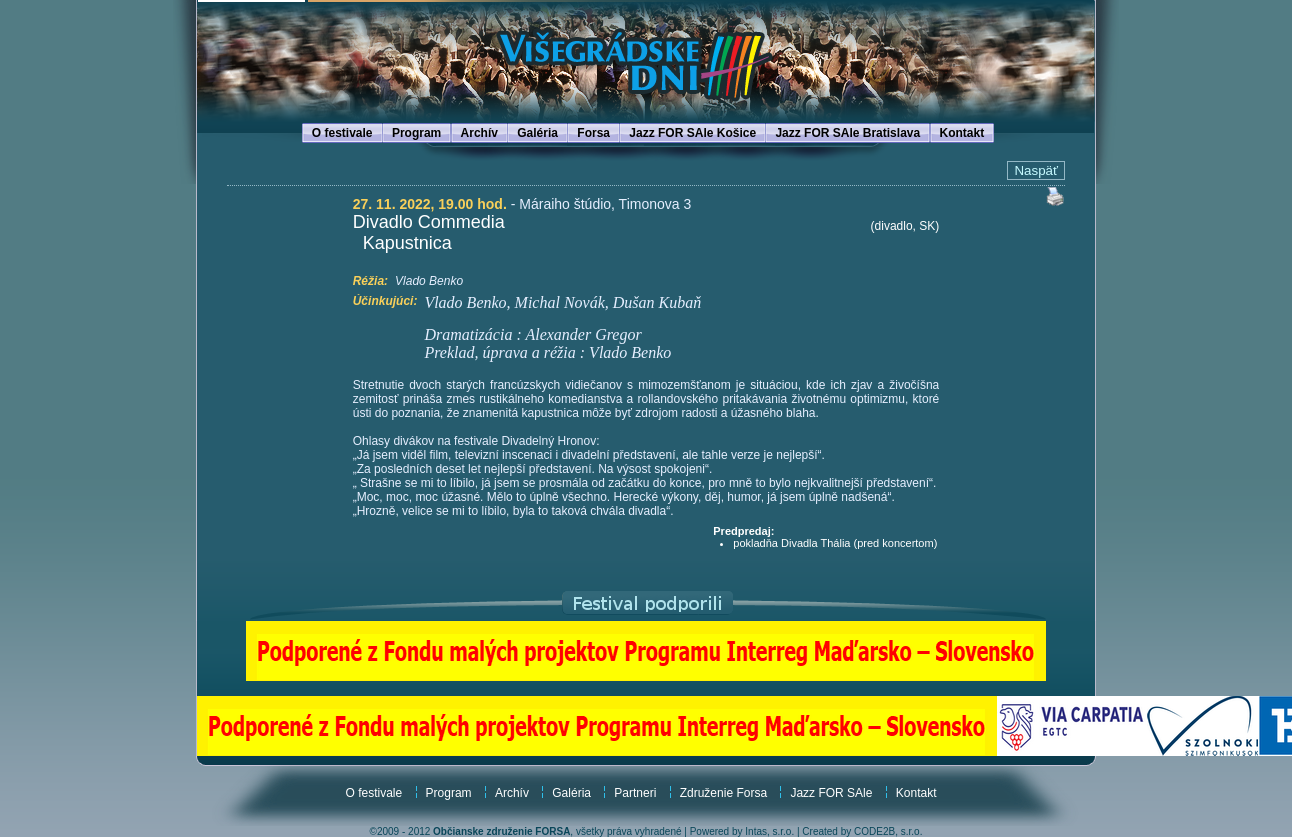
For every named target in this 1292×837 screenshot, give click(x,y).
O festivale (342, 133)
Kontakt (962, 133)
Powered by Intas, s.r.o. (742, 831)
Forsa (593, 133)
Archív (479, 133)
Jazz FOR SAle (831, 793)
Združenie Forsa (723, 793)
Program (416, 133)
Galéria (537, 133)
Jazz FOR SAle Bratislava (847, 133)
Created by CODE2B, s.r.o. (862, 831)
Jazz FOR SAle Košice (692, 133)
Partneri (635, 793)
